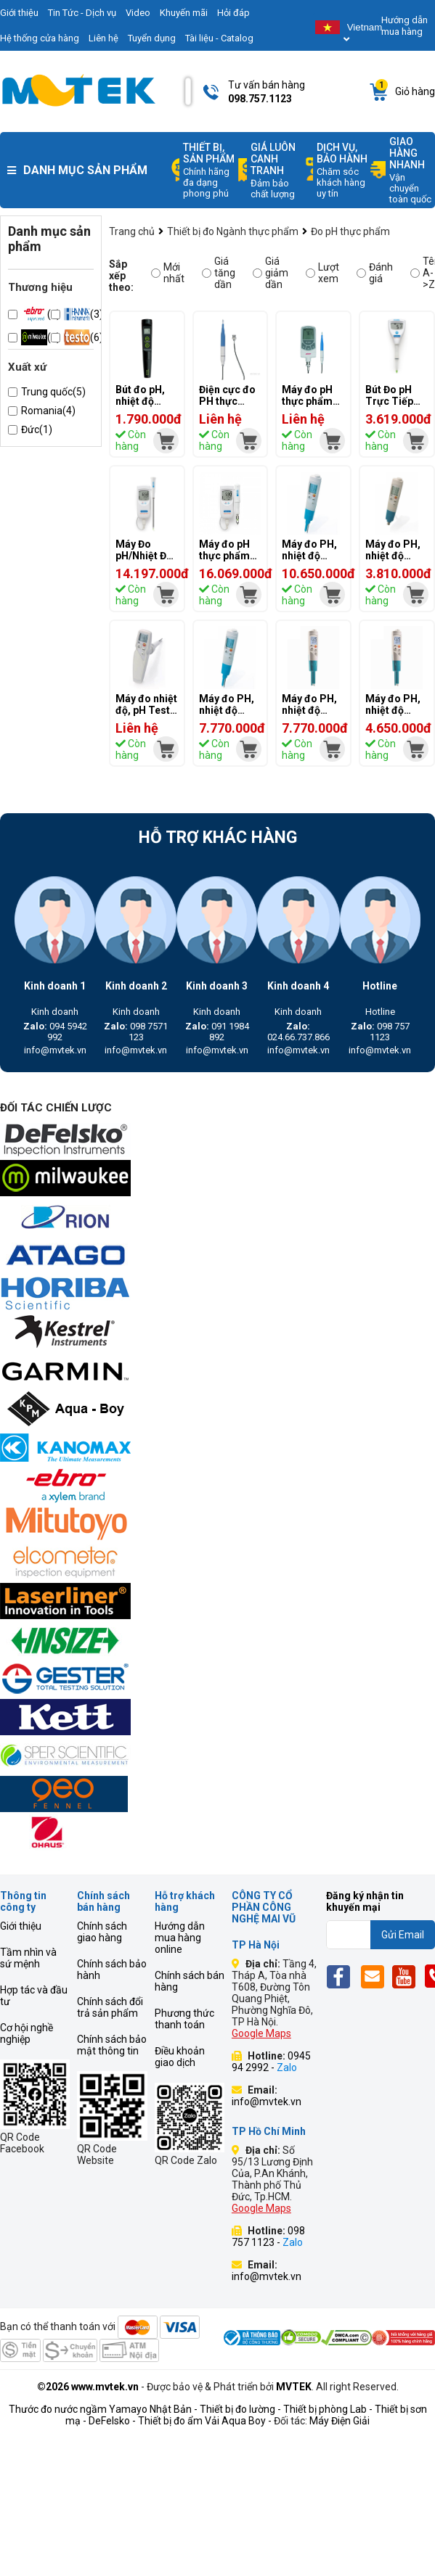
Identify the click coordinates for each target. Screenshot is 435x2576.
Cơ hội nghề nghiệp (26, 2033)
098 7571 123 (136, 1031)
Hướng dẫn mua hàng (404, 26)
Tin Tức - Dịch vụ (82, 12)
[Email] (375, 1976)
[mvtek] (166, 440)
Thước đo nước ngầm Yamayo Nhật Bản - (103, 2409)
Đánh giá (375, 272)
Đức (36, 429)
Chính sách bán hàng (189, 1981)
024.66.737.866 (298, 1031)
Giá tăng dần (218, 272)
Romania (48, 410)
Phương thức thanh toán (184, 2018)
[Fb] (342, 1976)
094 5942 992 (55, 1031)
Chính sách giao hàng (102, 1931)
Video (138, 12)
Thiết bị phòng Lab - (328, 2409)
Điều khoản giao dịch (180, 2056)
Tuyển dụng (152, 38)
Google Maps (261, 2033)
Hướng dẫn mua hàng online (180, 1937)
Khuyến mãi (184, 12)
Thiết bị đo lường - (240, 2409)
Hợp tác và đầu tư (34, 1995)
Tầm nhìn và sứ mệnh (28, 1958)
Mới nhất (167, 272)
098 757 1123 (380, 1031)
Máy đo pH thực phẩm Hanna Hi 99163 (224, 561)
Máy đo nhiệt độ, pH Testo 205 (146, 710)
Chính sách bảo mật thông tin (112, 2045)
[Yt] (407, 1976)
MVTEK (294, 2386)
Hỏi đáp (233, 12)
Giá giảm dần (270, 272)
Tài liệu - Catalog (219, 38)
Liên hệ (103, 38)
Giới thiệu (20, 1926)
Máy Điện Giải (339, 2421)
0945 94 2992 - (271, 2061)
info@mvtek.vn (55, 1050)
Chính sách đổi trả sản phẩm (110, 2007)
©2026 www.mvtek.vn (88, 2386)
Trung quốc (53, 392)
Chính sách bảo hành (112, 1969)
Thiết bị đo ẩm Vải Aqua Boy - (205, 2421)
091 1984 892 (217, 1031)
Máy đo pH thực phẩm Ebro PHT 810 (307, 407)
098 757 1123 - (268, 2236)
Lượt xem (322, 272)
